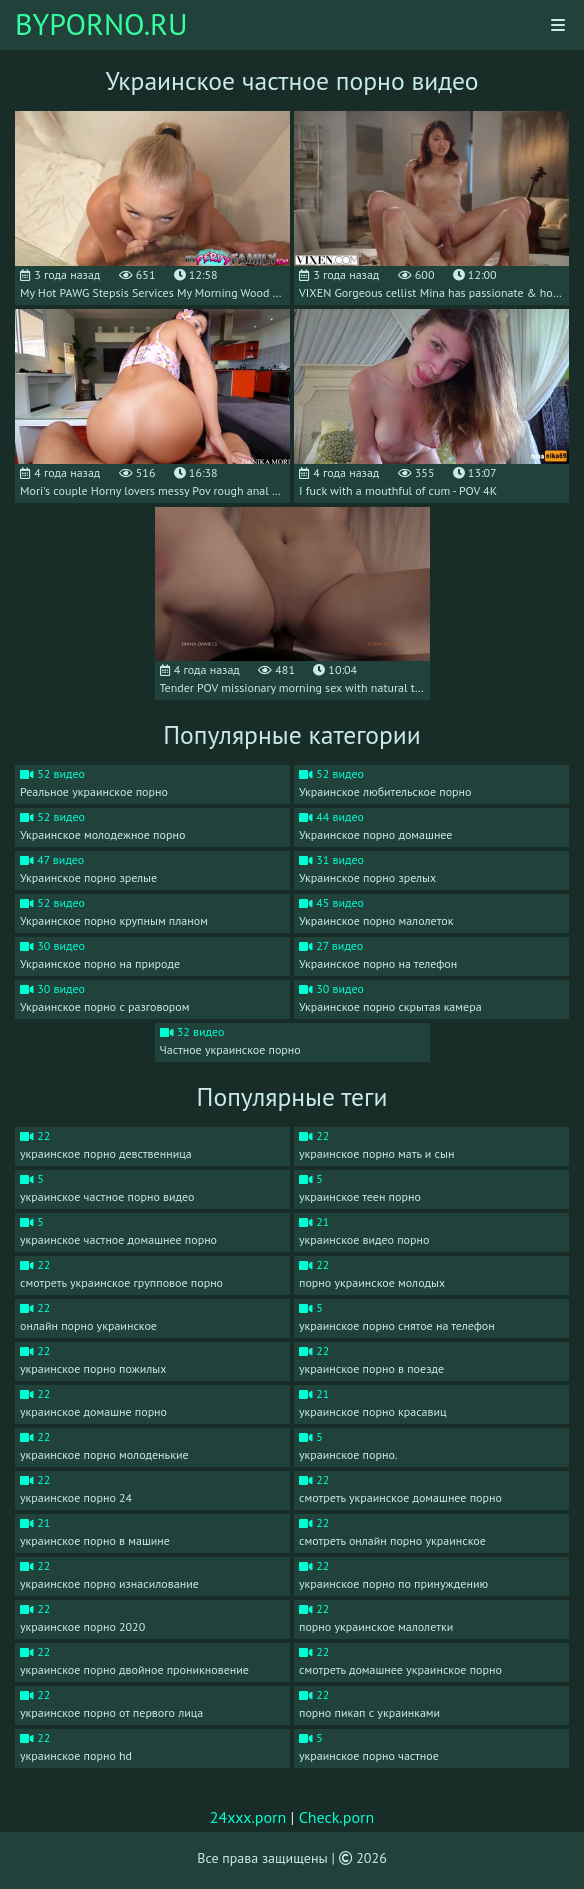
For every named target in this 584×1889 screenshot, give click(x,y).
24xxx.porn (248, 1817)
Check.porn (337, 1817)
